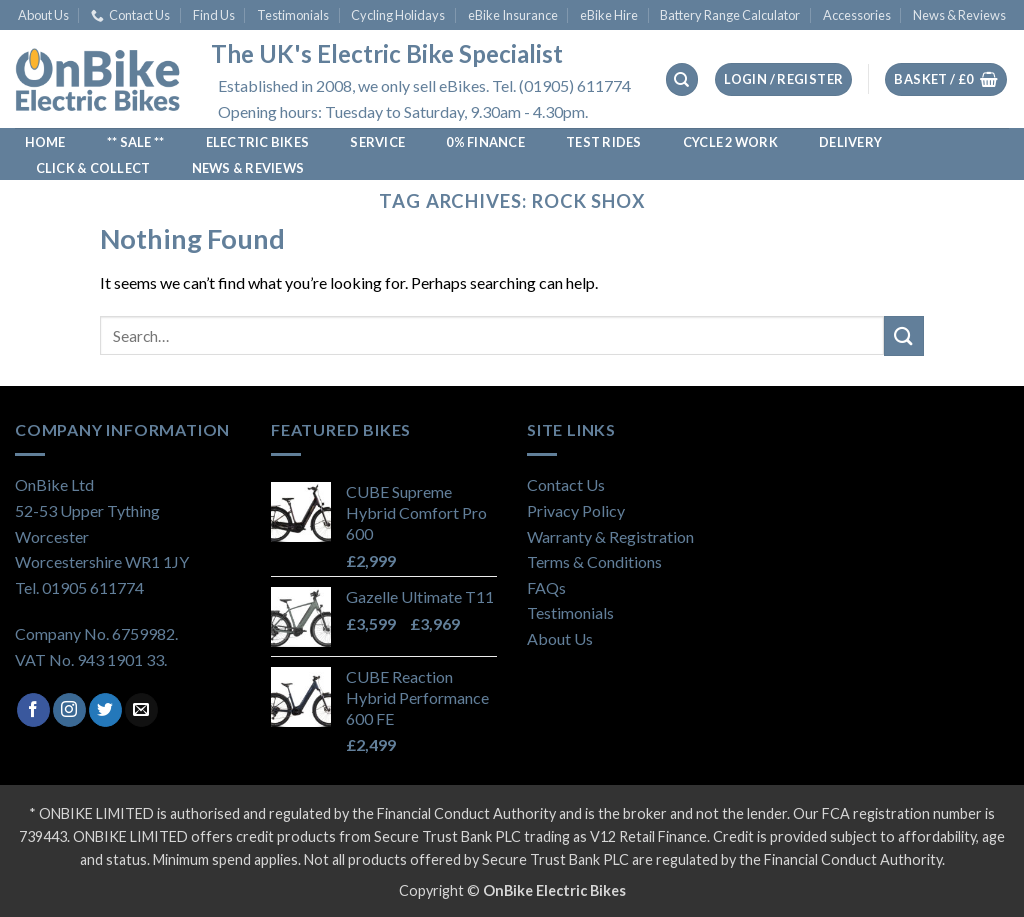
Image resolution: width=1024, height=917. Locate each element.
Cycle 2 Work (730, 142)
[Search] (682, 79)
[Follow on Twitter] (105, 710)
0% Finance (485, 142)
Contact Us (130, 15)
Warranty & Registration (610, 536)
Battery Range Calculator (730, 15)
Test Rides (604, 142)
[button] (783, 79)
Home (45, 142)
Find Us (214, 15)
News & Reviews (959, 15)
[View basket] (946, 79)
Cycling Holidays (398, 15)
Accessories (857, 15)
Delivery (850, 142)
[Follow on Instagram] (69, 710)
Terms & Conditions (594, 561)
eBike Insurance (513, 15)
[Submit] (904, 335)
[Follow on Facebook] (33, 710)
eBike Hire (609, 15)
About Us (43, 15)
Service (377, 142)
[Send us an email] (141, 710)
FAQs (546, 587)
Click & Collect (93, 168)
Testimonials (293, 15)
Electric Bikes (258, 142)
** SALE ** (136, 142)
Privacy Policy (576, 510)
